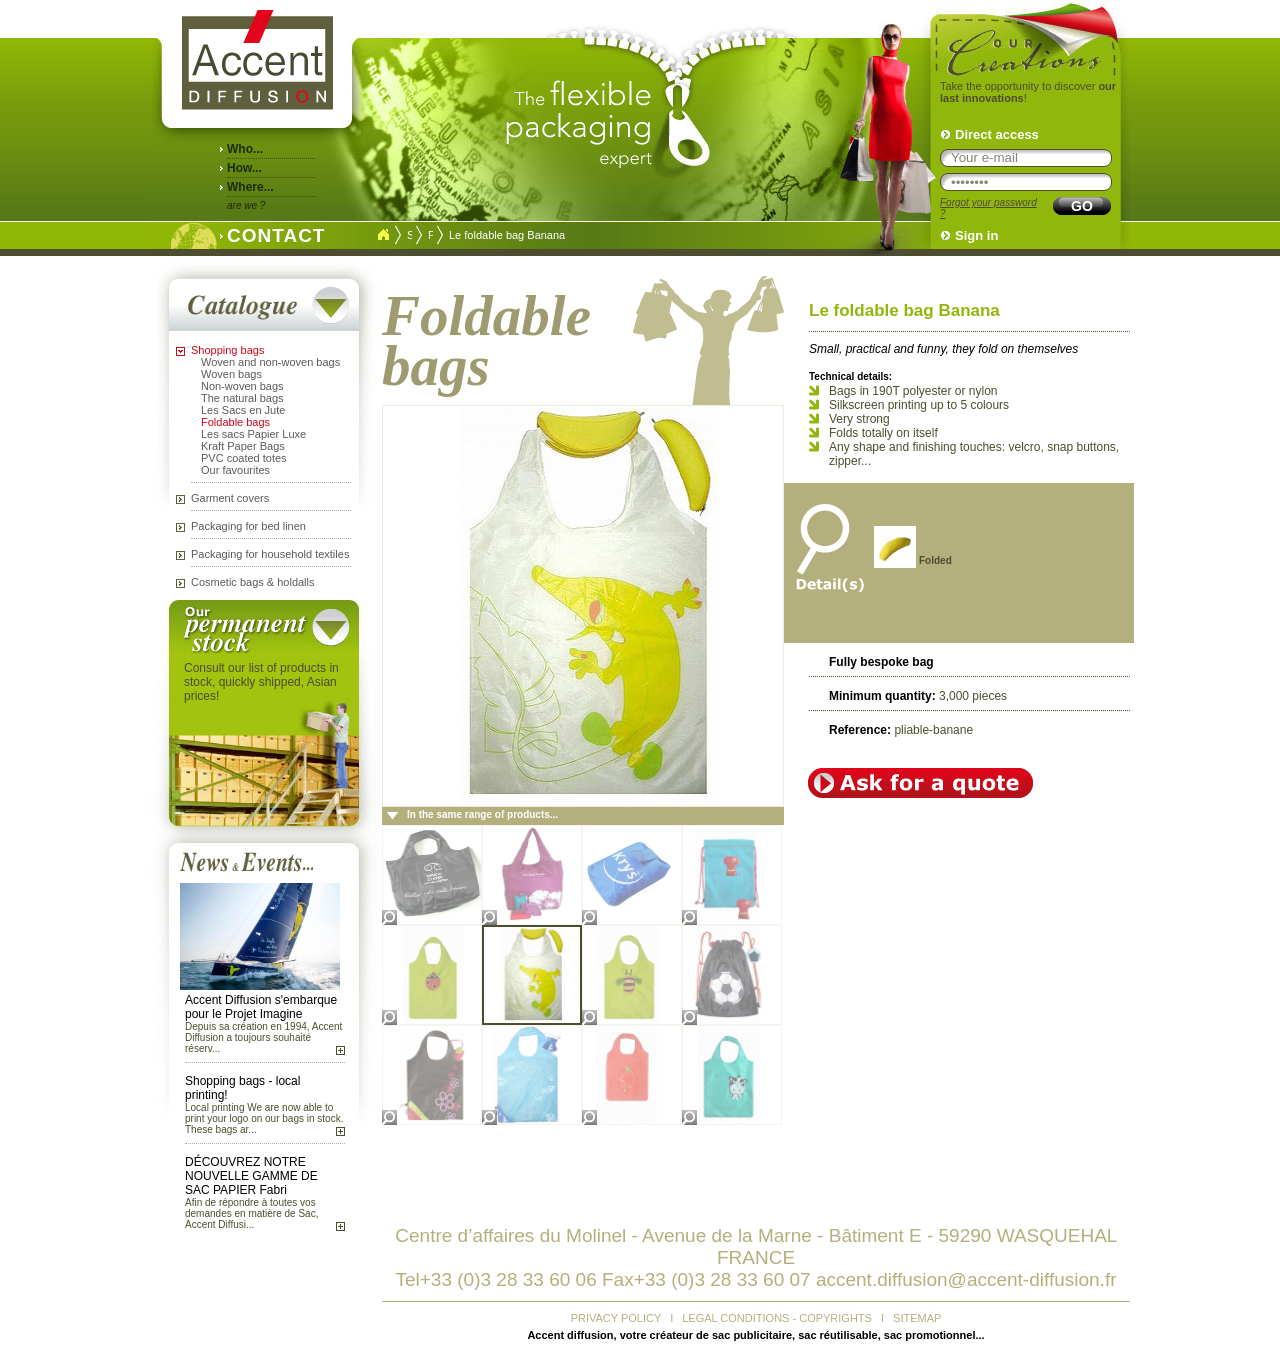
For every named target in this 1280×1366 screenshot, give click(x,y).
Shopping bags (227, 350)
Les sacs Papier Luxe (253, 434)
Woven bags (231, 374)
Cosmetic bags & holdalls (253, 582)
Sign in (976, 235)
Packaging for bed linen (248, 526)
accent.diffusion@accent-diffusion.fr (966, 1279)
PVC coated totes (244, 458)
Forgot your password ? (988, 208)
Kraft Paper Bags (243, 446)
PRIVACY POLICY (616, 1318)
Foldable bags (235, 422)
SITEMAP (917, 1318)
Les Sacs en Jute (243, 410)
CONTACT (271, 233)
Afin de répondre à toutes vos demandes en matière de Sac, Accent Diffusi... (251, 1213)
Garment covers (230, 498)
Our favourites (235, 470)
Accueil (383, 235)
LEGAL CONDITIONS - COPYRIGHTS (777, 1318)
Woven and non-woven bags (270, 362)
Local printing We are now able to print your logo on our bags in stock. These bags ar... (264, 1118)
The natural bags (242, 398)
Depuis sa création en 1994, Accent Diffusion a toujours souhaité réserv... (263, 1037)
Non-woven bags (242, 386)
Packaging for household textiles (270, 554)
